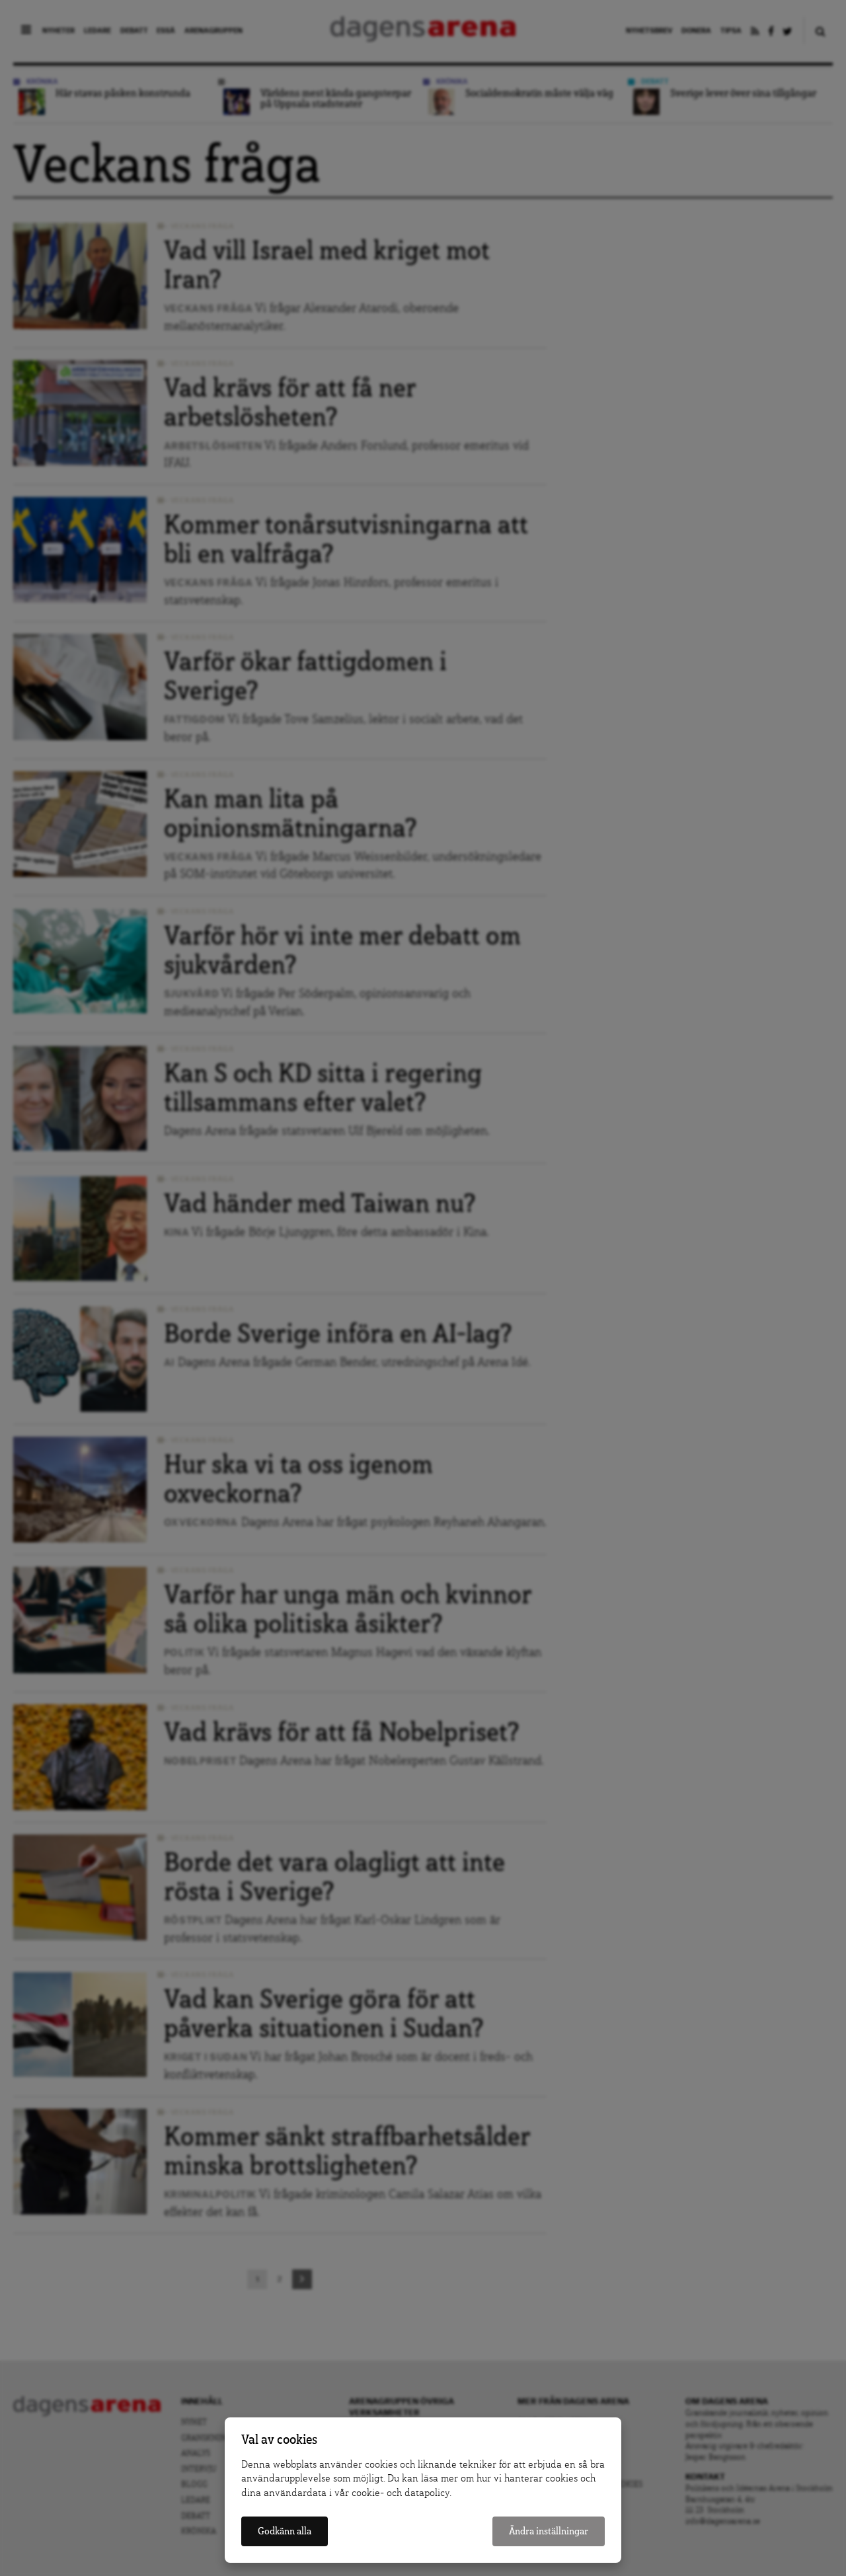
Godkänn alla (284, 2531)
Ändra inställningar (548, 2531)
